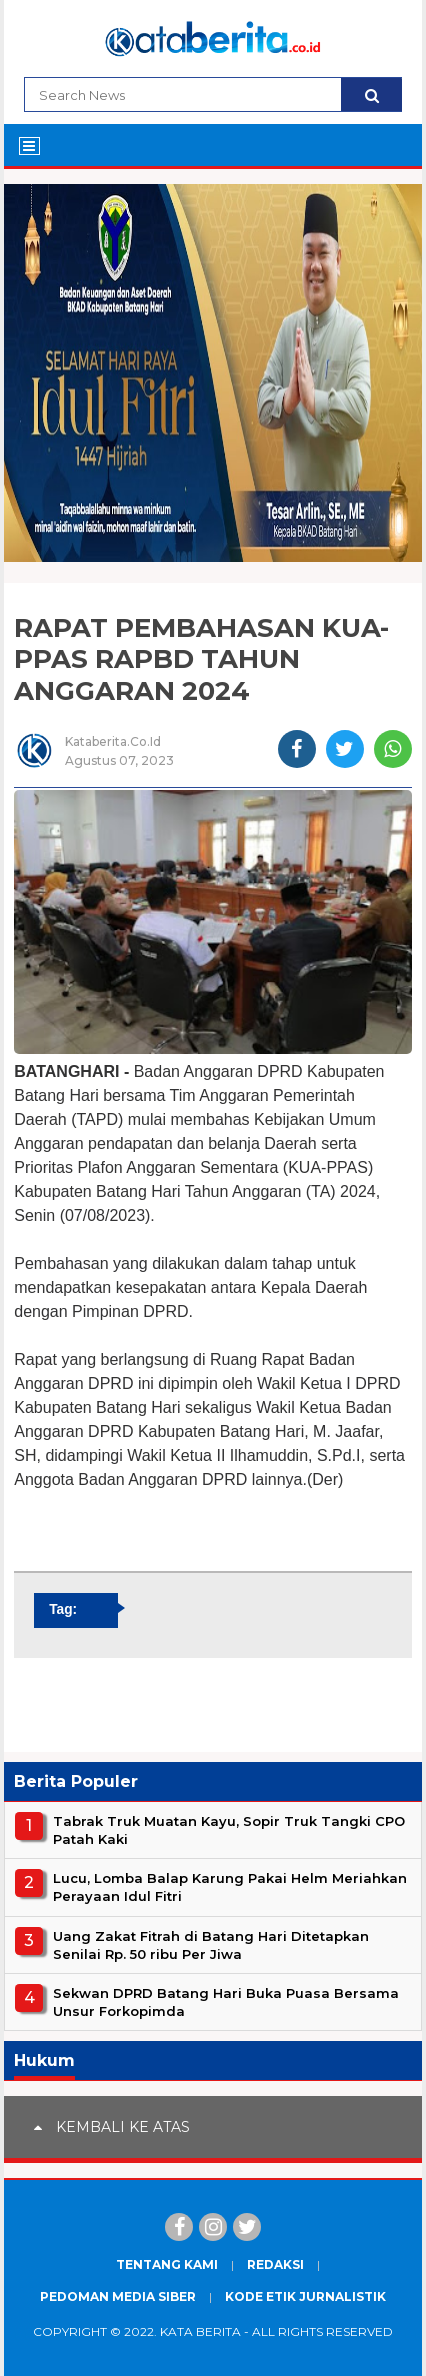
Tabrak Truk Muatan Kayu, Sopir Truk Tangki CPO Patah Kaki (229, 1830)
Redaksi (275, 2264)
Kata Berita (200, 2331)
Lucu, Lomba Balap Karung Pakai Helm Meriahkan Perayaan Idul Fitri (230, 1887)
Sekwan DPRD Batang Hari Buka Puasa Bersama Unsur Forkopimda (226, 2002)
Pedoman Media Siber (118, 2296)
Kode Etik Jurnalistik (305, 2296)
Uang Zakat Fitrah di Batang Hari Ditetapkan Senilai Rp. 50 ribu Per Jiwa (211, 1945)
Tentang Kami (167, 2264)
